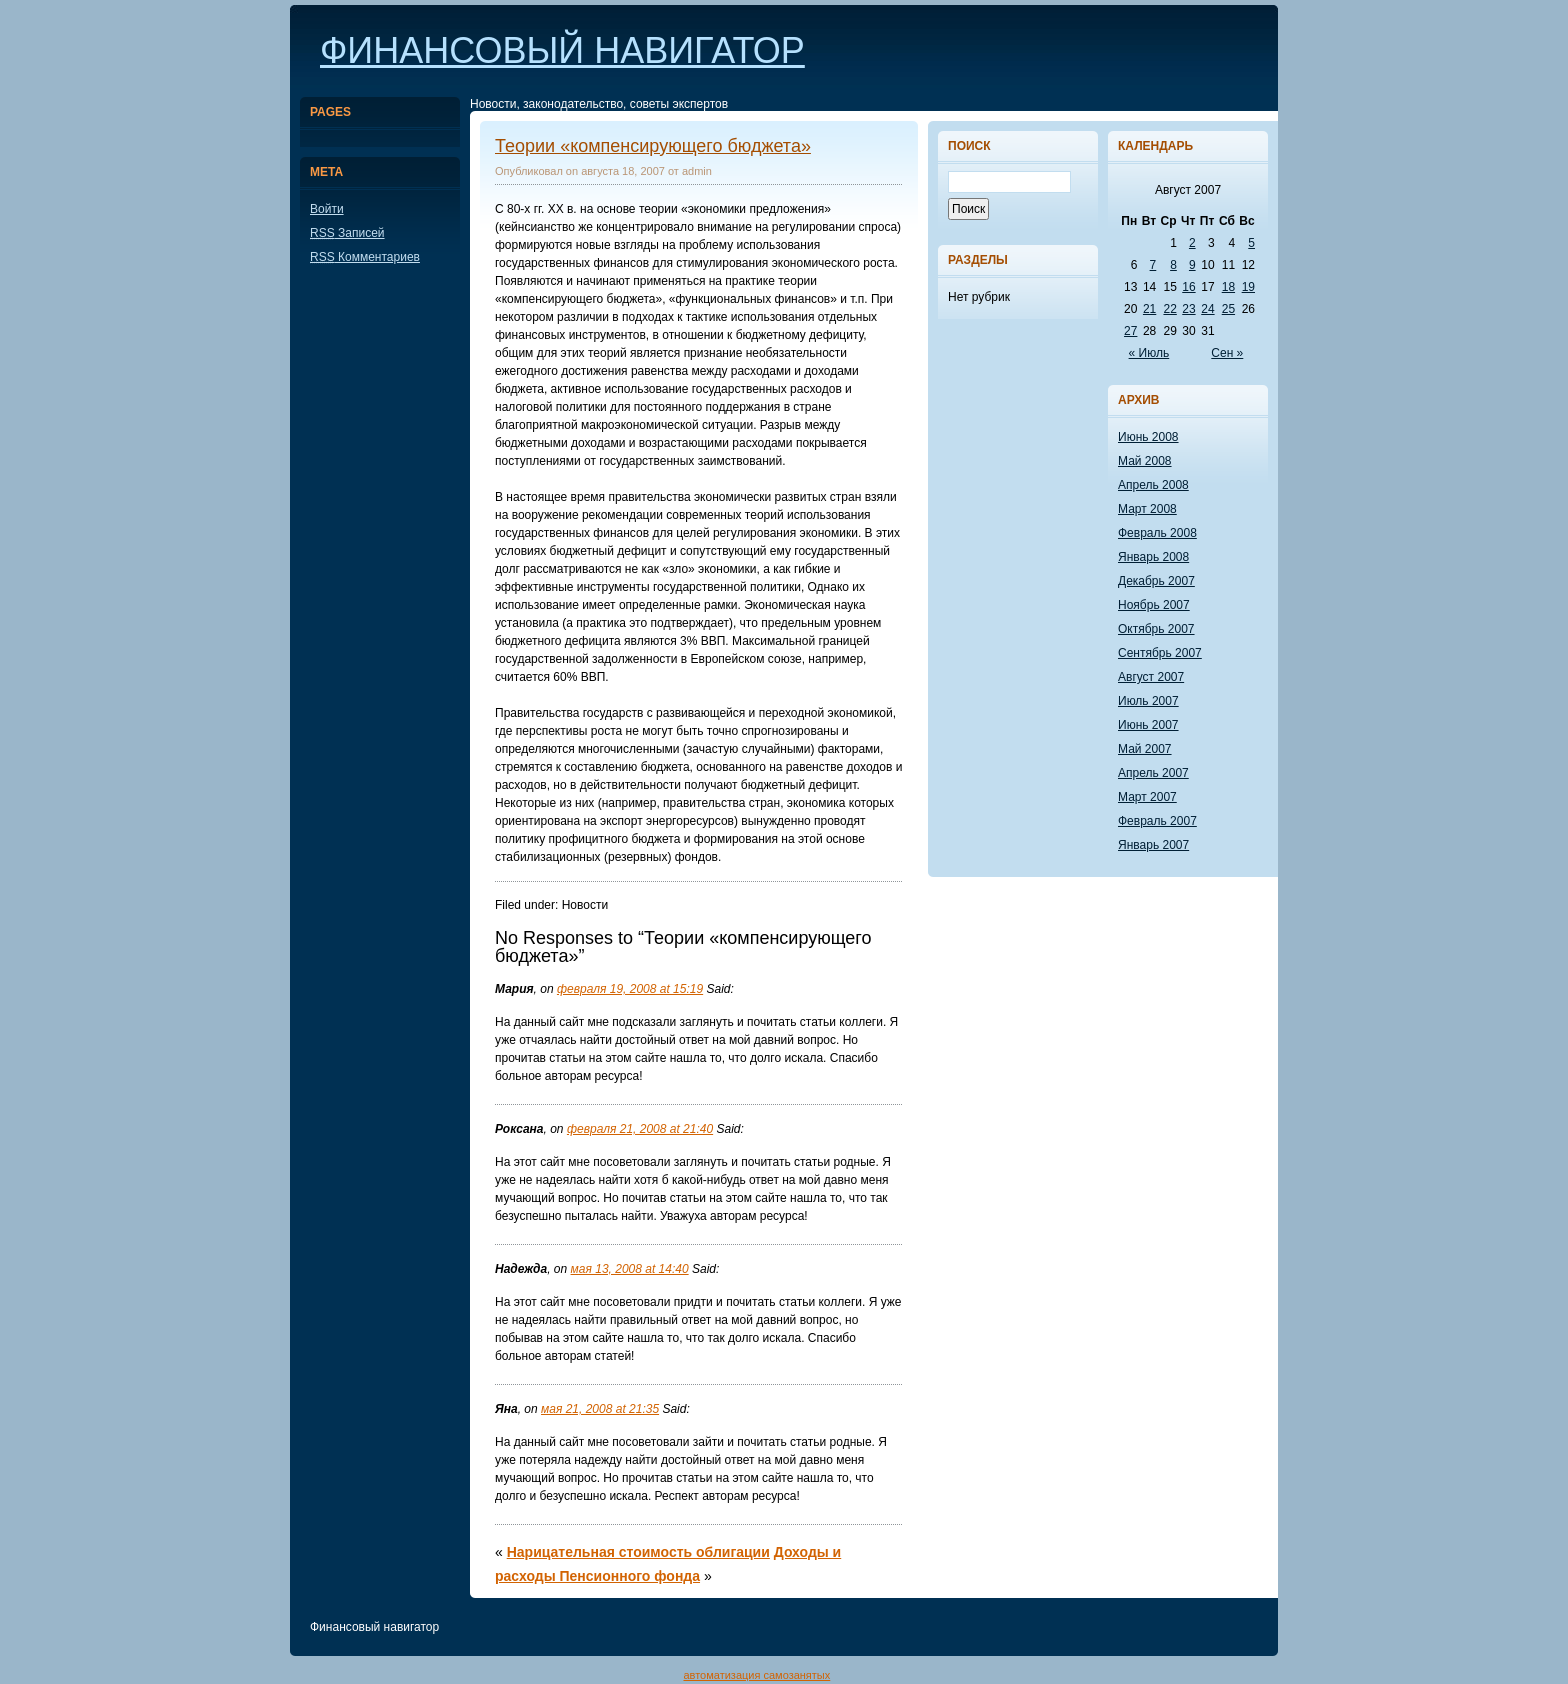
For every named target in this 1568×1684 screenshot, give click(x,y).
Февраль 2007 (1157, 821)
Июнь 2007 (1148, 725)
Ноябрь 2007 (1154, 605)
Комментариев (365, 257)
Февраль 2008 (1157, 533)
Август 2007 (1151, 677)
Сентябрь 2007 (1160, 653)
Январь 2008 (1153, 557)
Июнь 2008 (1148, 437)
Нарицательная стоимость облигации (638, 1552)
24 (1207, 309)
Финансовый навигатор (562, 50)
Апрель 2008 (1153, 485)
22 (1169, 309)
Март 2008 (1147, 509)
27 (1130, 331)
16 (1188, 287)
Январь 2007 (1153, 845)
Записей (347, 233)
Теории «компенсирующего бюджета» (653, 146)
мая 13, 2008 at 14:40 (630, 1269)
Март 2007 (1147, 797)
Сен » (1227, 353)
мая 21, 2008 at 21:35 (600, 1409)
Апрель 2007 (1153, 773)
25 (1228, 309)
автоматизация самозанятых (756, 1675)
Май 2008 (1145, 461)
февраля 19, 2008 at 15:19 (630, 989)
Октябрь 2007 (1156, 629)
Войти (327, 209)
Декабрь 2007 (1156, 581)
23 (1188, 309)
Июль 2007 (1148, 701)
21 (1149, 309)
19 (1248, 287)
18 (1228, 287)
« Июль (1149, 353)
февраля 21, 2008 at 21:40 (640, 1129)
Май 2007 (1145, 749)
